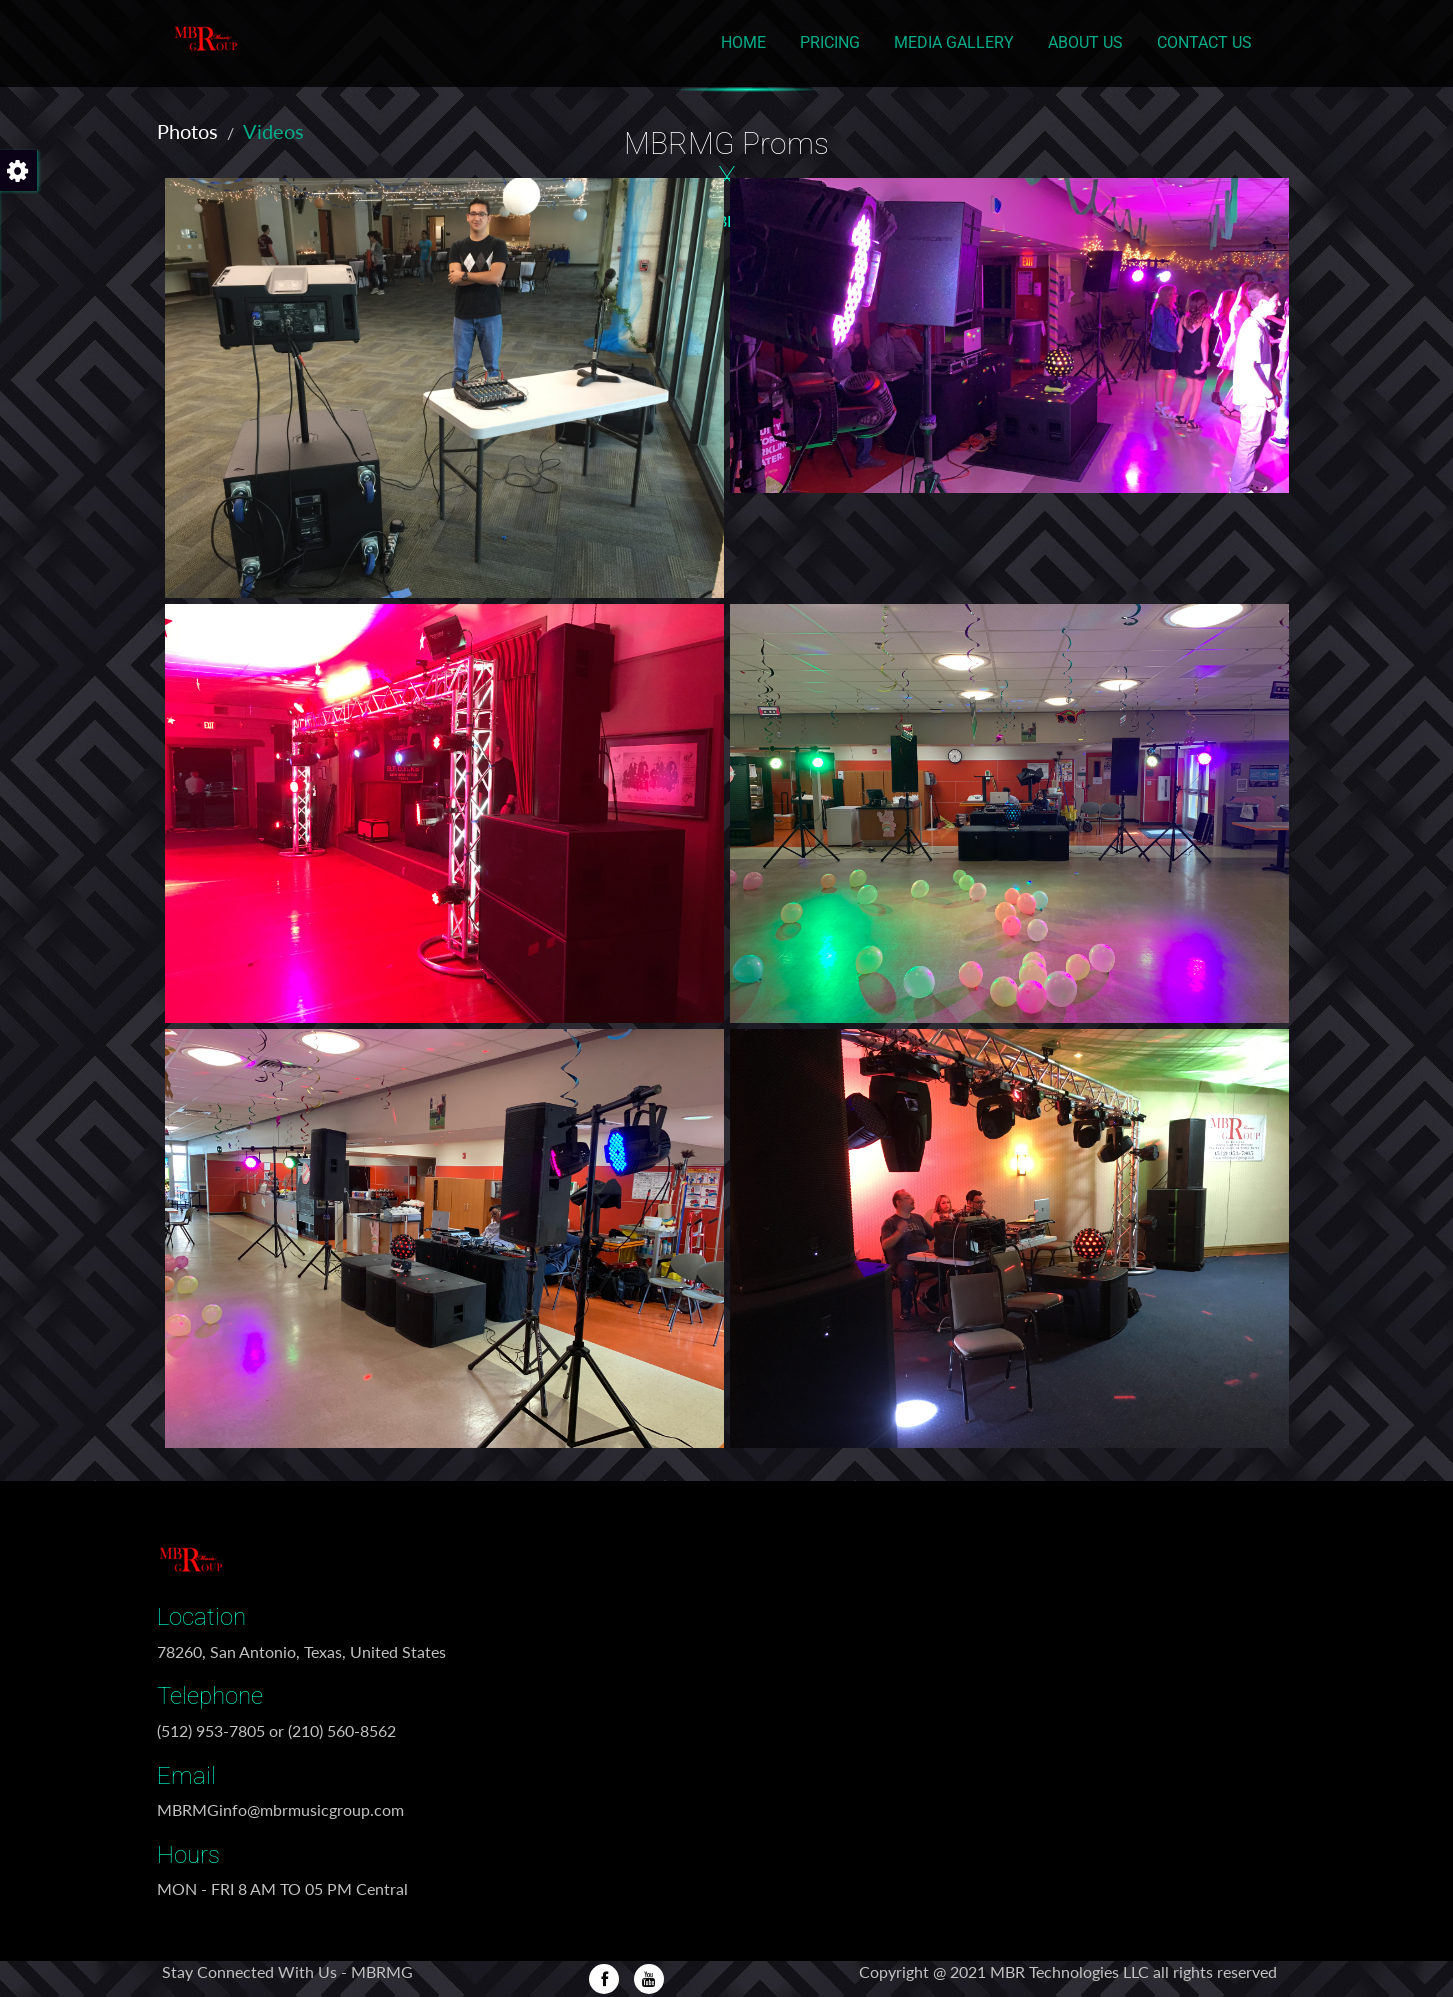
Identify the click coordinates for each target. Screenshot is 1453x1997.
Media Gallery (954, 42)
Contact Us (1204, 42)
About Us (1085, 42)
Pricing (830, 42)
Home (743, 42)
